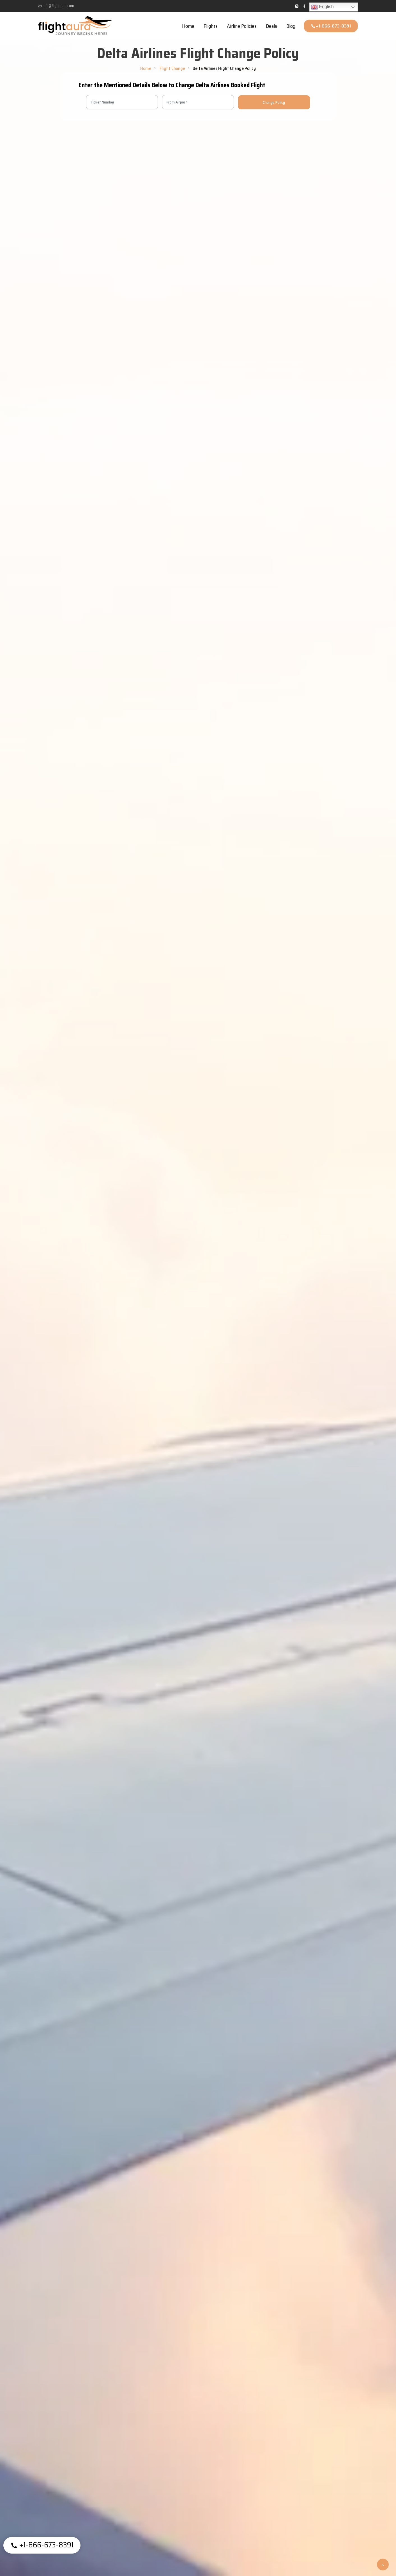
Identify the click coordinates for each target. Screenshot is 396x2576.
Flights (211, 26)
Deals (271, 26)
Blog (290, 26)
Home (188, 26)
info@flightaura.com (56, 6)
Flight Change (172, 68)
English (322, 7)
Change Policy (274, 102)
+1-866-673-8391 (331, 25)
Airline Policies (242, 26)
